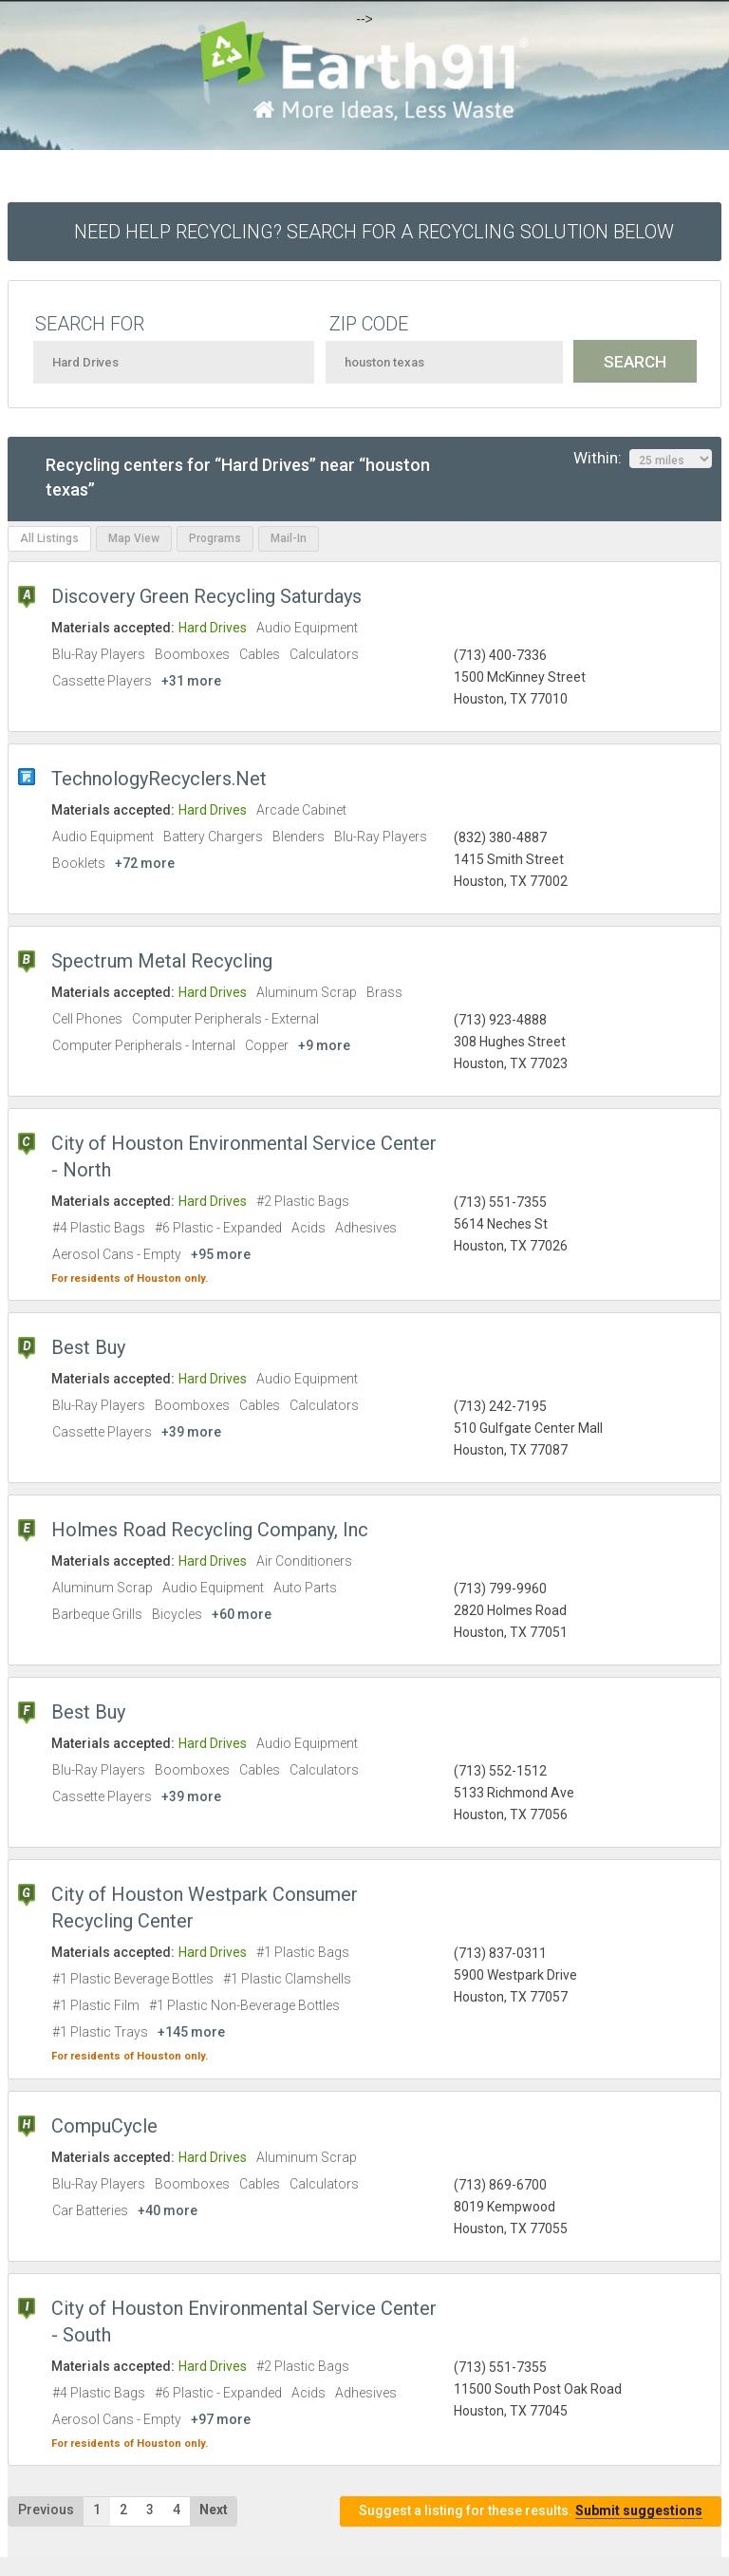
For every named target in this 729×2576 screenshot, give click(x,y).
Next (213, 2509)
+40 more (167, 2210)
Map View (133, 538)
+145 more (191, 2032)
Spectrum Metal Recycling (161, 961)
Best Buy (88, 1347)
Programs (215, 538)
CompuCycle (104, 2126)
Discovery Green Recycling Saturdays (206, 596)
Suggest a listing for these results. (530, 2511)
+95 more (221, 1254)
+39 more (191, 1431)
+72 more (145, 863)
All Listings (49, 538)
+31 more (191, 680)
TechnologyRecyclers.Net (159, 778)
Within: (642, 458)
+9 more (324, 1045)
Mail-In (289, 538)
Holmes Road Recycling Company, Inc (209, 1529)
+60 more (241, 1614)
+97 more (221, 2419)
